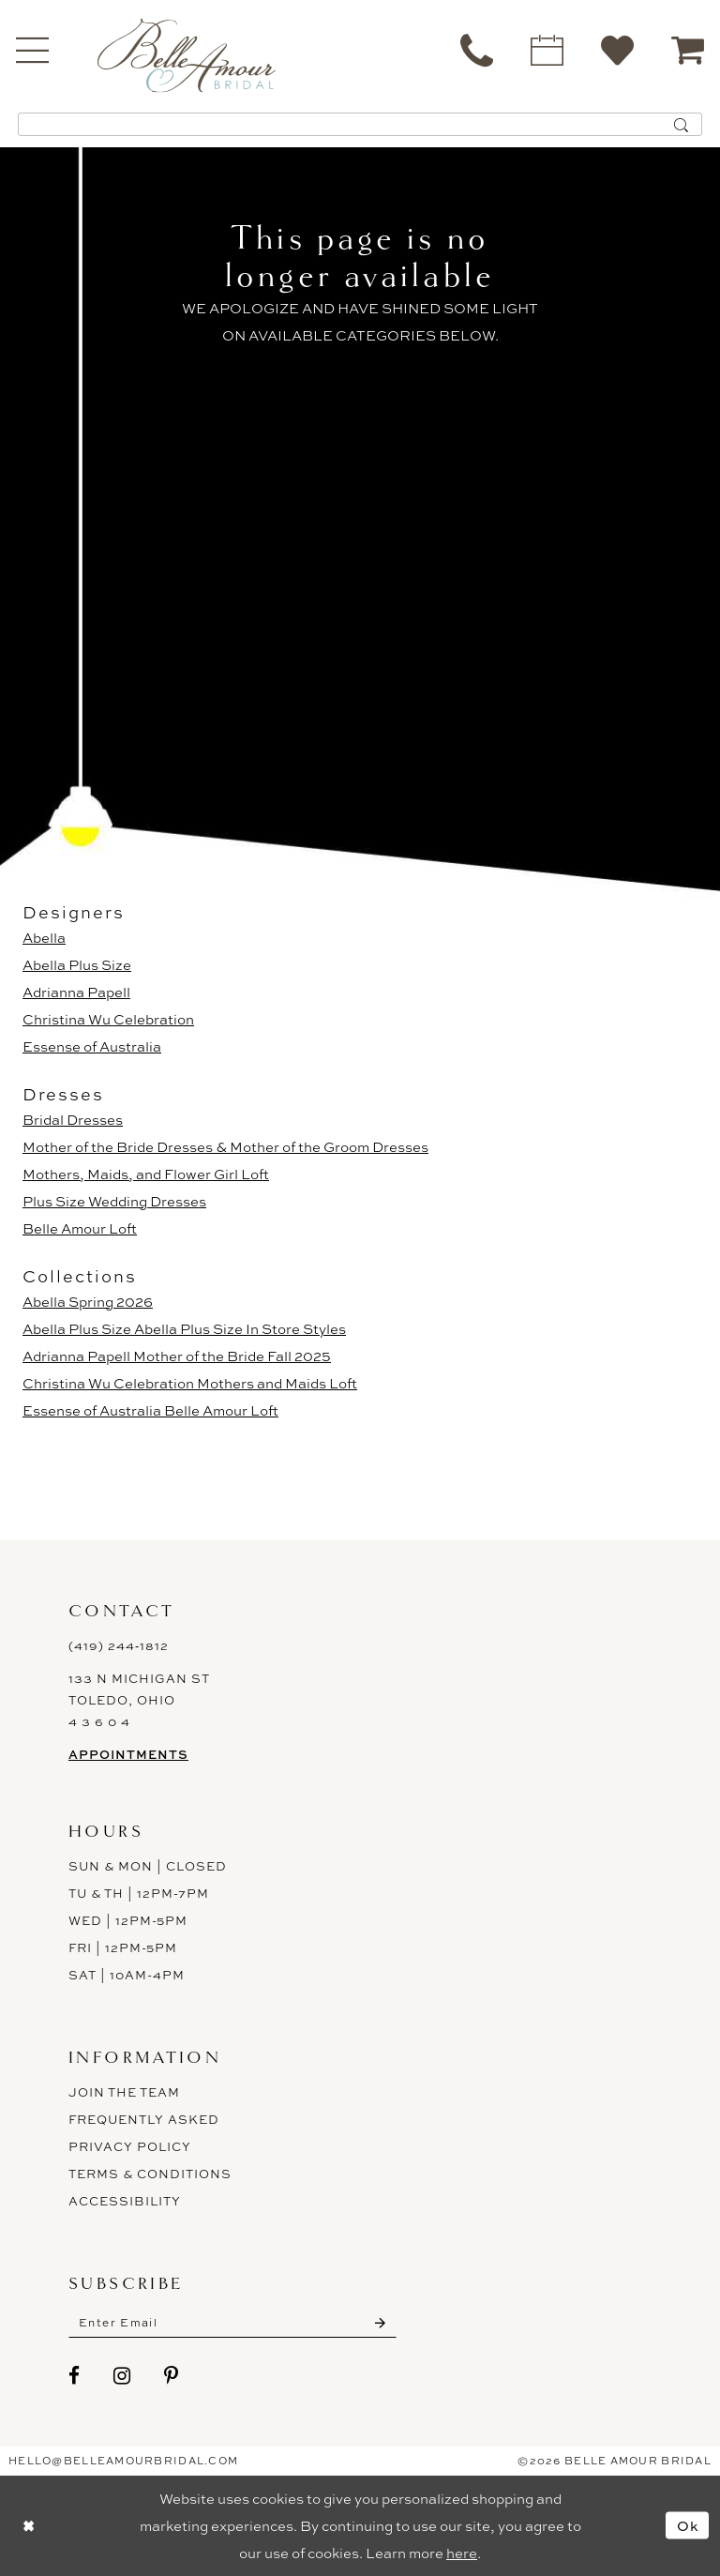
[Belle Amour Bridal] (187, 55)
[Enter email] (232, 2323)
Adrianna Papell (76, 992)
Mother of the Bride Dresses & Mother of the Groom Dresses (225, 1147)
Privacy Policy (129, 2146)
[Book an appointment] (547, 50)
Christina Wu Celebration (108, 1019)
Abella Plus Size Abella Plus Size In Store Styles (184, 1329)
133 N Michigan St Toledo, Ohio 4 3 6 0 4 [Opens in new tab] (139, 1700)
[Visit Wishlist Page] (617, 50)
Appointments (128, 1754)
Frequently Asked (143, 2119)
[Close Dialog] (28, 2525)
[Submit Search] (681, 124)
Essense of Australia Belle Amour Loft (150, 1410)
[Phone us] (477, 50)
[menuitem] (477, 50)
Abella (44, 937)
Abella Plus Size (76, 965)
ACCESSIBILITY (124, 2200)
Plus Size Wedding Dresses (114, 1201)
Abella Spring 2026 (87, 1301)
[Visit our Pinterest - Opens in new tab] (171, 2376)
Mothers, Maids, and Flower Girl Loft (145, 1174)
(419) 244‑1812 (118, 1645)
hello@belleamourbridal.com (123, 2460)
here (461, 2553)
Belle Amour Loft (79, 1228)
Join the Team (124, 2092)
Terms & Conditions (150, 2173)
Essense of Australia (91, 1046)
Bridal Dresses (72, 1119)
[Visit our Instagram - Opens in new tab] (122, 2376)
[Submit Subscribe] (380, 2323)
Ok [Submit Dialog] (688, 2525)
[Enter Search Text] (360, 124)
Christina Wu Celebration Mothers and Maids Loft (189, 1383)
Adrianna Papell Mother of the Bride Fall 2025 (176, 1356)
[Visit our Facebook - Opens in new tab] (74, 2376)
